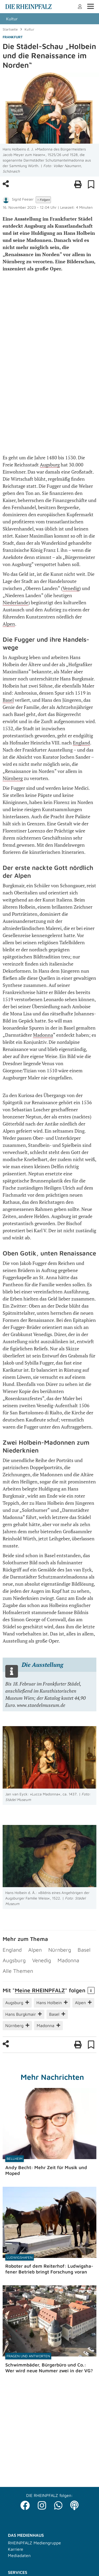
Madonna (43, 1035)
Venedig (71, 588)
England (81, 742)
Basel (8, 700)
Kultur (12, 18)
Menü (90, 6)
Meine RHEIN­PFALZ (40, 1990)
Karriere (15, 2549)
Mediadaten (19, 2555)
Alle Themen (18, 1971)
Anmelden (80, 6)
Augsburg (50, 464)
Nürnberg (13, 778)
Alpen (9, 624)
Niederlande (15, 602)
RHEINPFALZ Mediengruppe (34, 2542)
